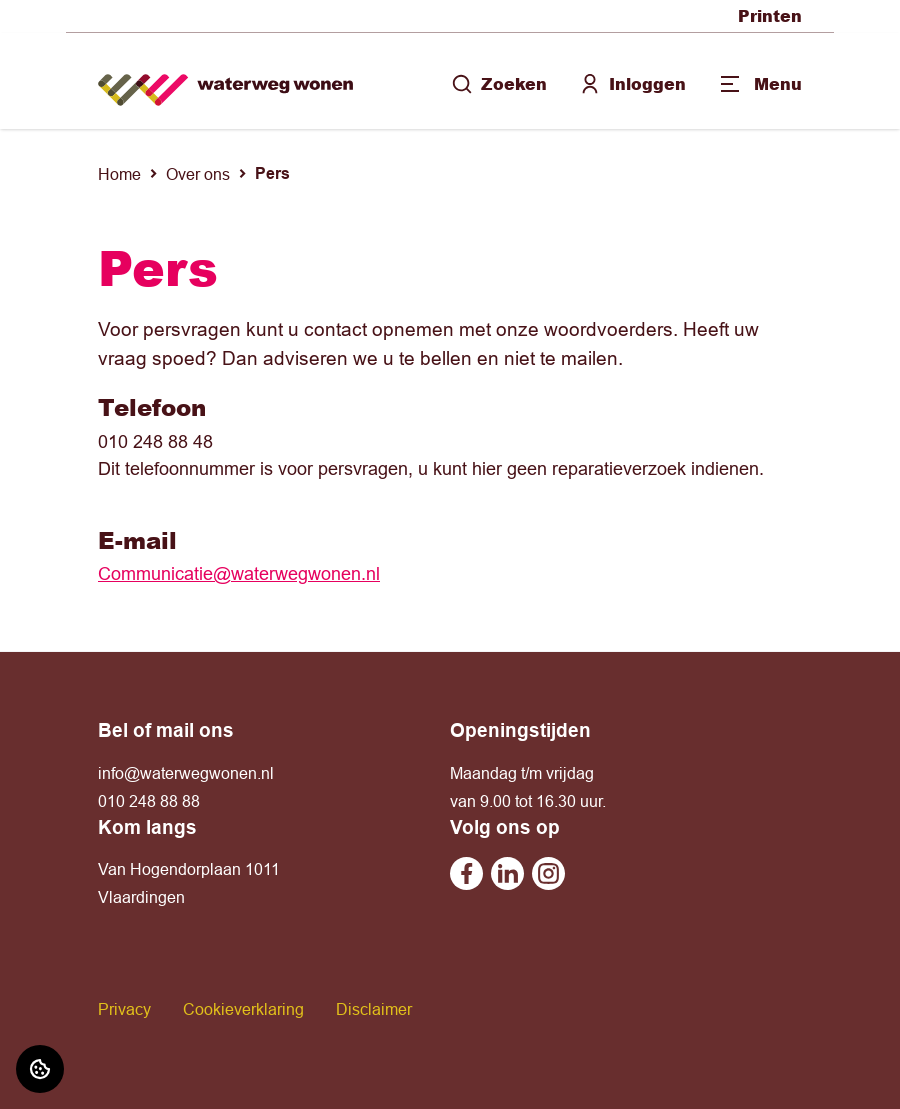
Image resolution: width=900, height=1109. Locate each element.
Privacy (124, 1009)
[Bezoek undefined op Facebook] (466, 873)
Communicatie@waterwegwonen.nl (239, 573)
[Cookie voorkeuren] (40, 1069)
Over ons (198, 174)
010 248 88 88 (149, 801)
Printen (770, 15)
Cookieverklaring (243, 1009)
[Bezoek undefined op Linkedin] (507, 873)
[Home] (225, 81)
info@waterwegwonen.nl (186, 773)
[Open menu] (760, 84)
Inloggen (632, 83)
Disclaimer (374, 1009)
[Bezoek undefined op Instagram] (548, 873)
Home (119, 174)
